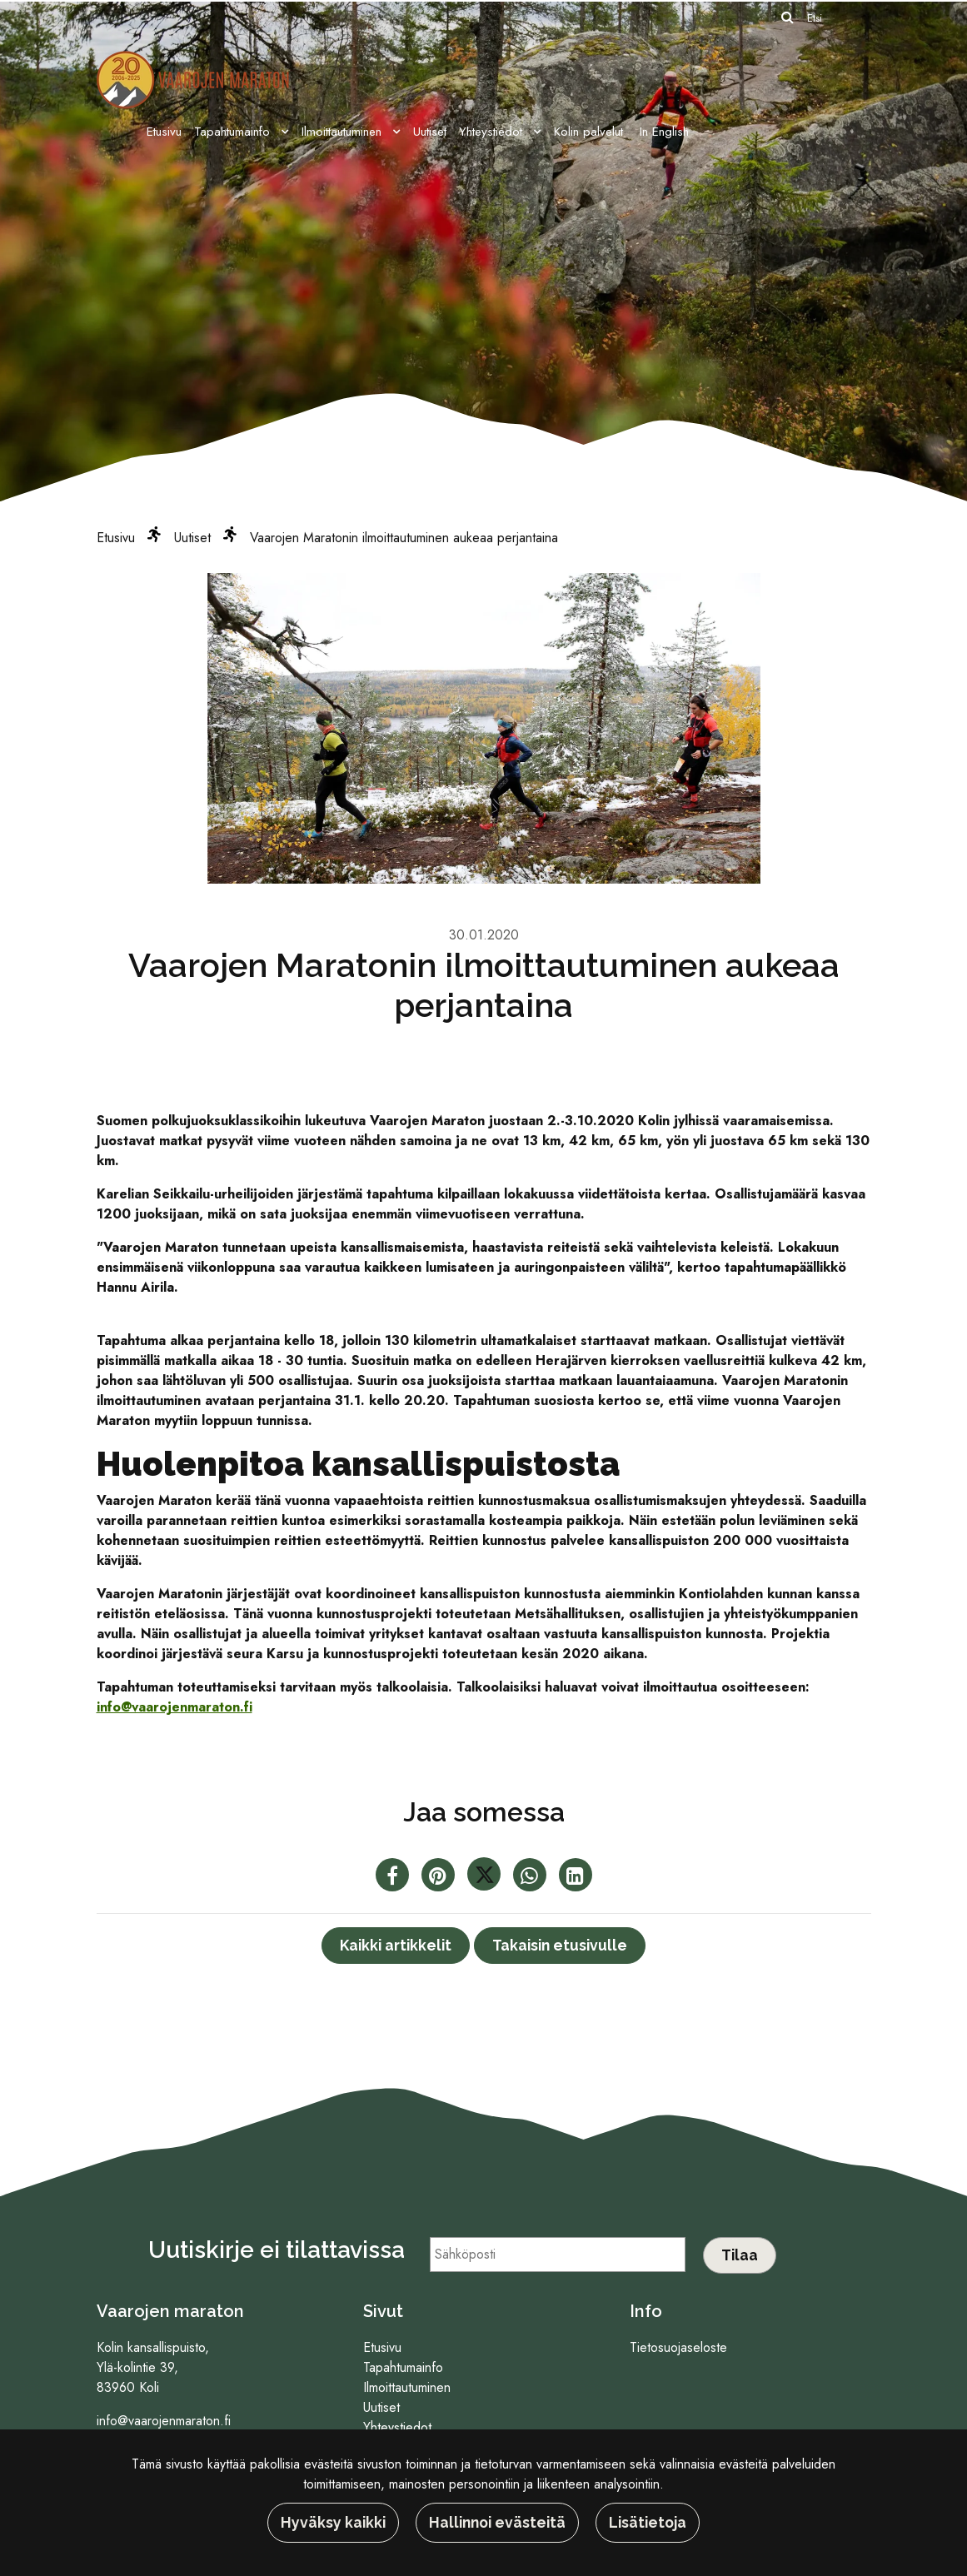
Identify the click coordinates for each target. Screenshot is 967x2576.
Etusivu (164, 131)
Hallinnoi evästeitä (497, 2522)
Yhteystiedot (492, 131)
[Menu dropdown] (281, 131)
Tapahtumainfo (234, 131)
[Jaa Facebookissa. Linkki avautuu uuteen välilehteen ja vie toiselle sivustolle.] (394, 1878)
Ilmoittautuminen (344, 131)
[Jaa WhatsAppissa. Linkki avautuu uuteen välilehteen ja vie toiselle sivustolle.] (532, 1878)
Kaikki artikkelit (395, 1945)
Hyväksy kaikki (333, 2522)
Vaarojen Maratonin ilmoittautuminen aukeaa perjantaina (404, 537)
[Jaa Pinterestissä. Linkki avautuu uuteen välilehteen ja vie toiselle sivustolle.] (440, 1878)
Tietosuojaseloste (678, 2347)
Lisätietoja (647, 2522)
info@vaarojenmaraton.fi (174, 1707)
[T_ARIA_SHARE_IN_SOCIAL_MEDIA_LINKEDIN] (575, 1878)
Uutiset (429, 131)
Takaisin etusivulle (559, 1945)
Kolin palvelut (588, 131)
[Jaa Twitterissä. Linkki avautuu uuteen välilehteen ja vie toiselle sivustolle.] (486, 1878)
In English (664, 131)
